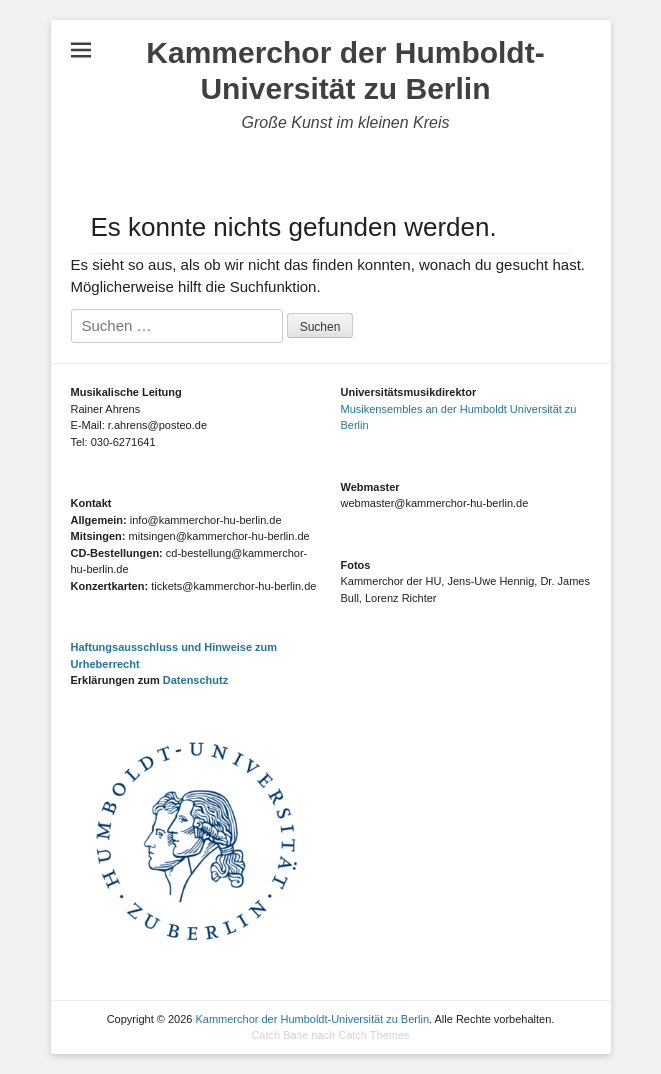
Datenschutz (195, 680)
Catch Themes (373, 1035)
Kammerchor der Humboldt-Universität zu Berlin (312, 1019)
